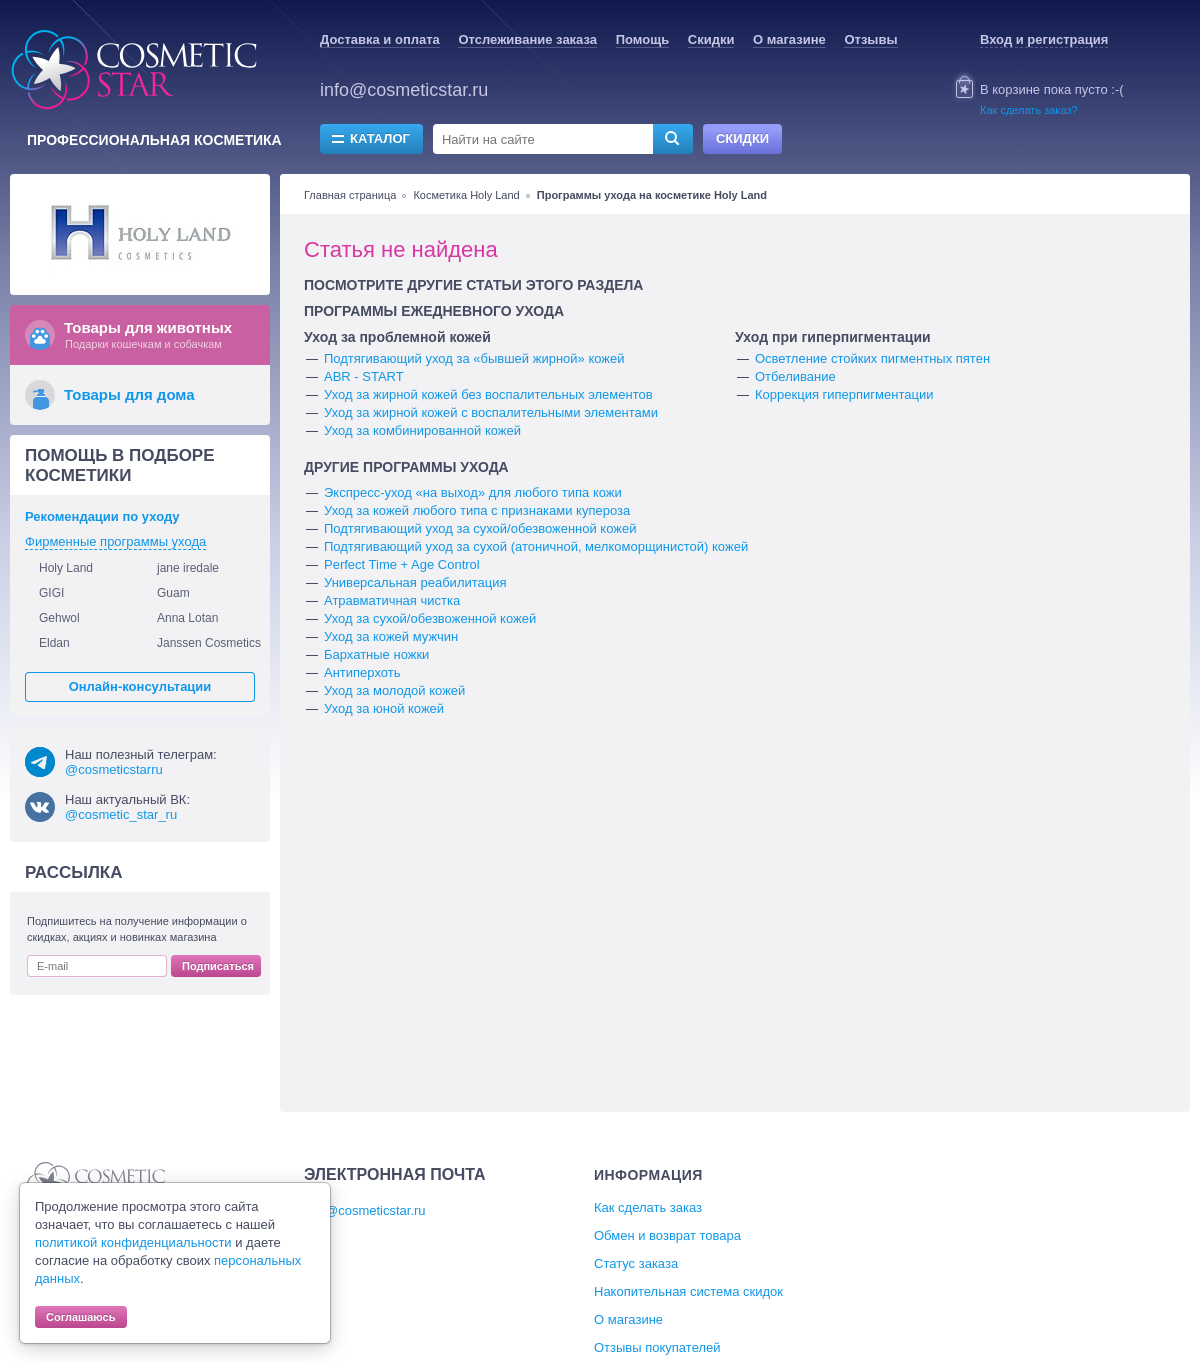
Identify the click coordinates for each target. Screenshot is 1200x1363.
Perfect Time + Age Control (402, 564)
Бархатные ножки (376, 654)
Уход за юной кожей (384, 708)
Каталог (380, 138)
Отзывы (870, 39)
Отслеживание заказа (527, 39)
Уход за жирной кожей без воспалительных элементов (488, 394)
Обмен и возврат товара (667, 1235)
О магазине (789, 39)
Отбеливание (795, 376)
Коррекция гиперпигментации (844, 394)
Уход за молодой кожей (394, 690)
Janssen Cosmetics (209, 643)
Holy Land (66, 568)
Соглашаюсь (81, 1317)
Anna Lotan (187, 618)
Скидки (711, 39)
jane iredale (188, 568)
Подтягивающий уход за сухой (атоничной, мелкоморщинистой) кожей (536, 546)
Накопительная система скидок (688, 1291)
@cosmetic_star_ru (121, 814)
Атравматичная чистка (392, 600)
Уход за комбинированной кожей (422, 430)
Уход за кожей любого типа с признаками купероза (477, 510)
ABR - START (364, 376)
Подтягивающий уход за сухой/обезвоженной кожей (480, 528)
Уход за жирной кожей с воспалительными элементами (491, 412)
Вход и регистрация (1044, 39)
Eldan (54, 643)
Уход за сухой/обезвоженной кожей (430, 618)
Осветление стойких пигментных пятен (872, 358)
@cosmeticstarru (114, 769)
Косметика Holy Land (466, 195)
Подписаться (218, 966)
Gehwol (59, 618)
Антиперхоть (362, 672)
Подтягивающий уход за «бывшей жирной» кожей (474, 358)
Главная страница (350, 195)
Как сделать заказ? (1029, 110)
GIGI (51, 593)
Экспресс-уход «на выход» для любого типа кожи (473, 492)
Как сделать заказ (648, 1207)
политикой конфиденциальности (133, 1242)
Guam (173, 593)
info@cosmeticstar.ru (404, 90)
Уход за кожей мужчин (391, 636)
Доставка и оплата (380, 39)
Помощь (642, 39)
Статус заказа (636, 1263)
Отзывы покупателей (657, 1347)
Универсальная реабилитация (415, 582)
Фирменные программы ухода (115, 541)
